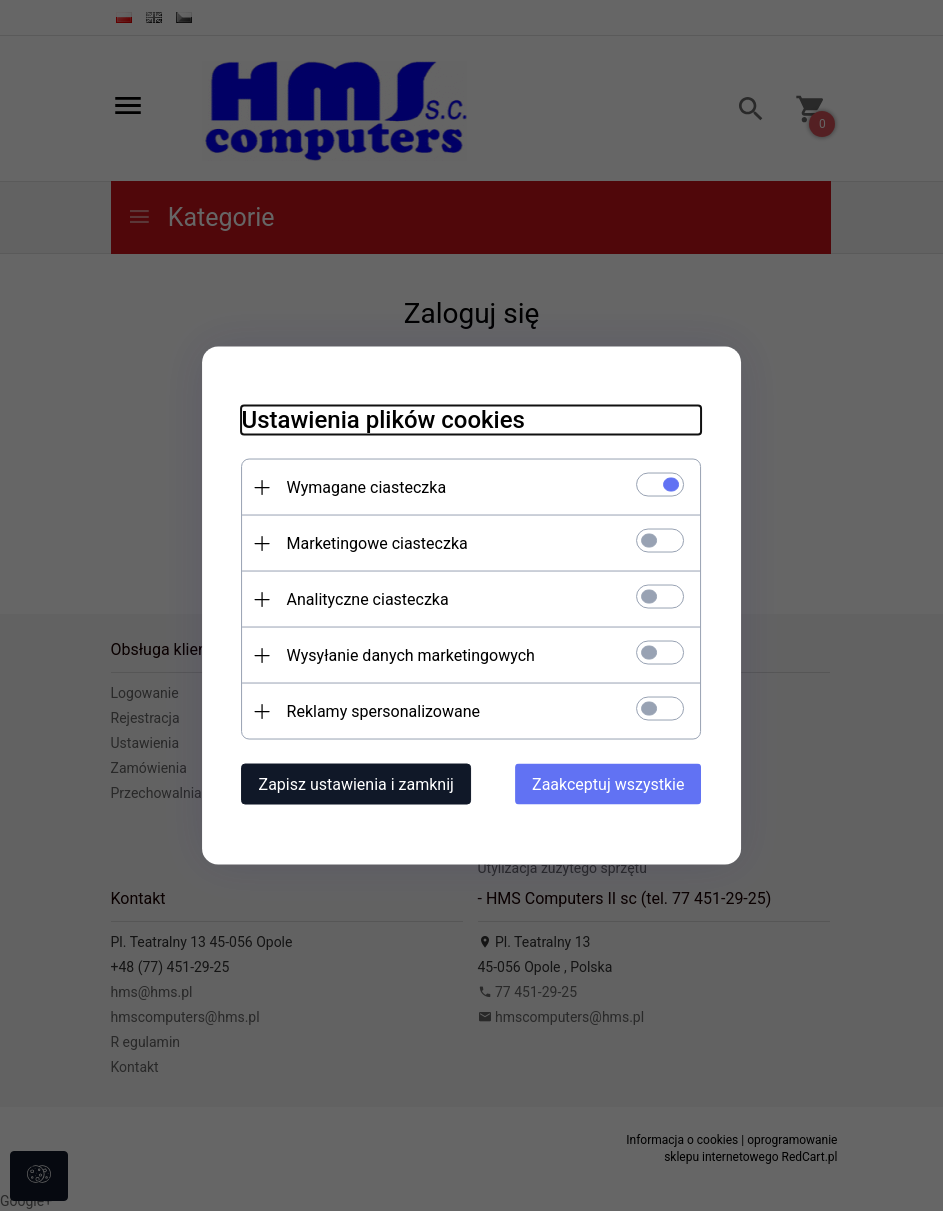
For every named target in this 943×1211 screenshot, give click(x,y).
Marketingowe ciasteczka (377, 543)
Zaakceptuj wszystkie (608, 784)
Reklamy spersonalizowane (383, 711)
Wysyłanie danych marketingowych (411, 655)
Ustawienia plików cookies (383, 420)
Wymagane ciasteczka (367, 487)
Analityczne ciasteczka (368, 599)
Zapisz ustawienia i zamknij (356, 784)
